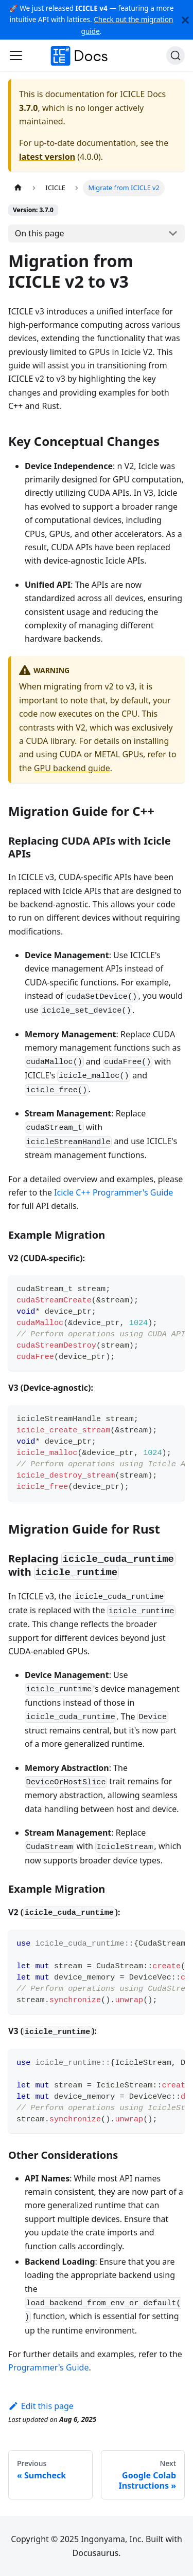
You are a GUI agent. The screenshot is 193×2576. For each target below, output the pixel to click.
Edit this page (41, 2406)
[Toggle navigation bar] (16, 55)
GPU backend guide (72, 768)
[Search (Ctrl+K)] (175, 55)
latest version (47, 156)
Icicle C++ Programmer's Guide (113, 1192)
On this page (39, 233)
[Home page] (18, 188)
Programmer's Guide (48, 2367)
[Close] (185, 20)
